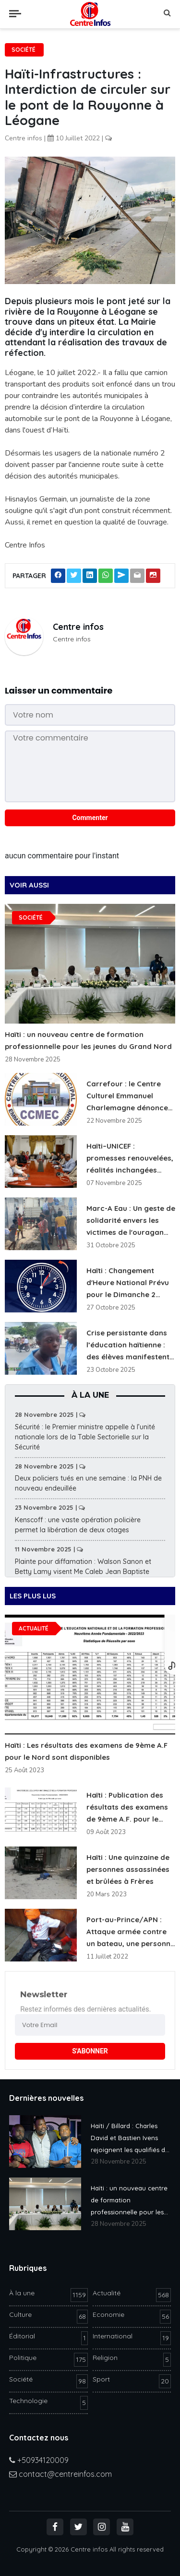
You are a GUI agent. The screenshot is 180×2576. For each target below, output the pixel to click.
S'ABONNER (90, 2051)
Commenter (90, 817)
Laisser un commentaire (58, 690)
